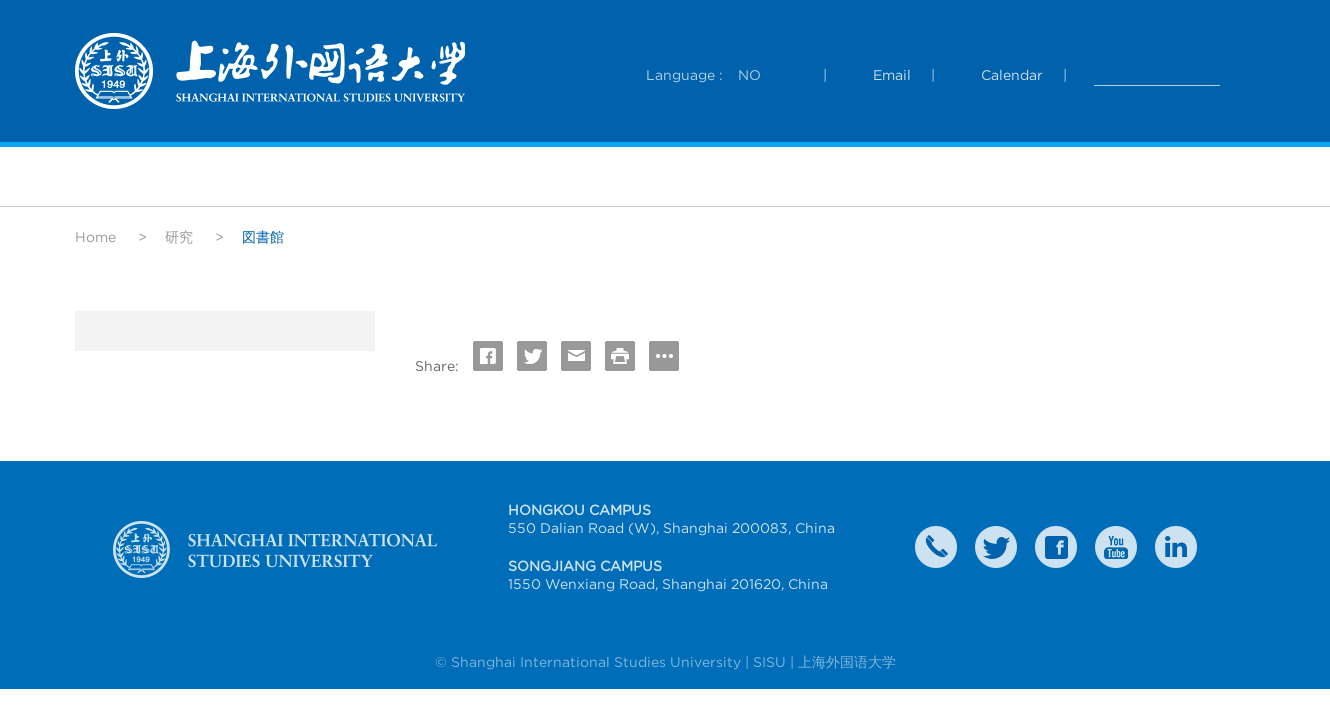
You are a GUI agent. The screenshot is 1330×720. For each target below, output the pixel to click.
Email (892, 75)
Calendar (1012, 75)
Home (95, 237)
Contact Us (936, 547)
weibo (1116, 547)
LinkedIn (1176, 547)
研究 (179, 237)
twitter (996, 547)
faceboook (1056, 547)
